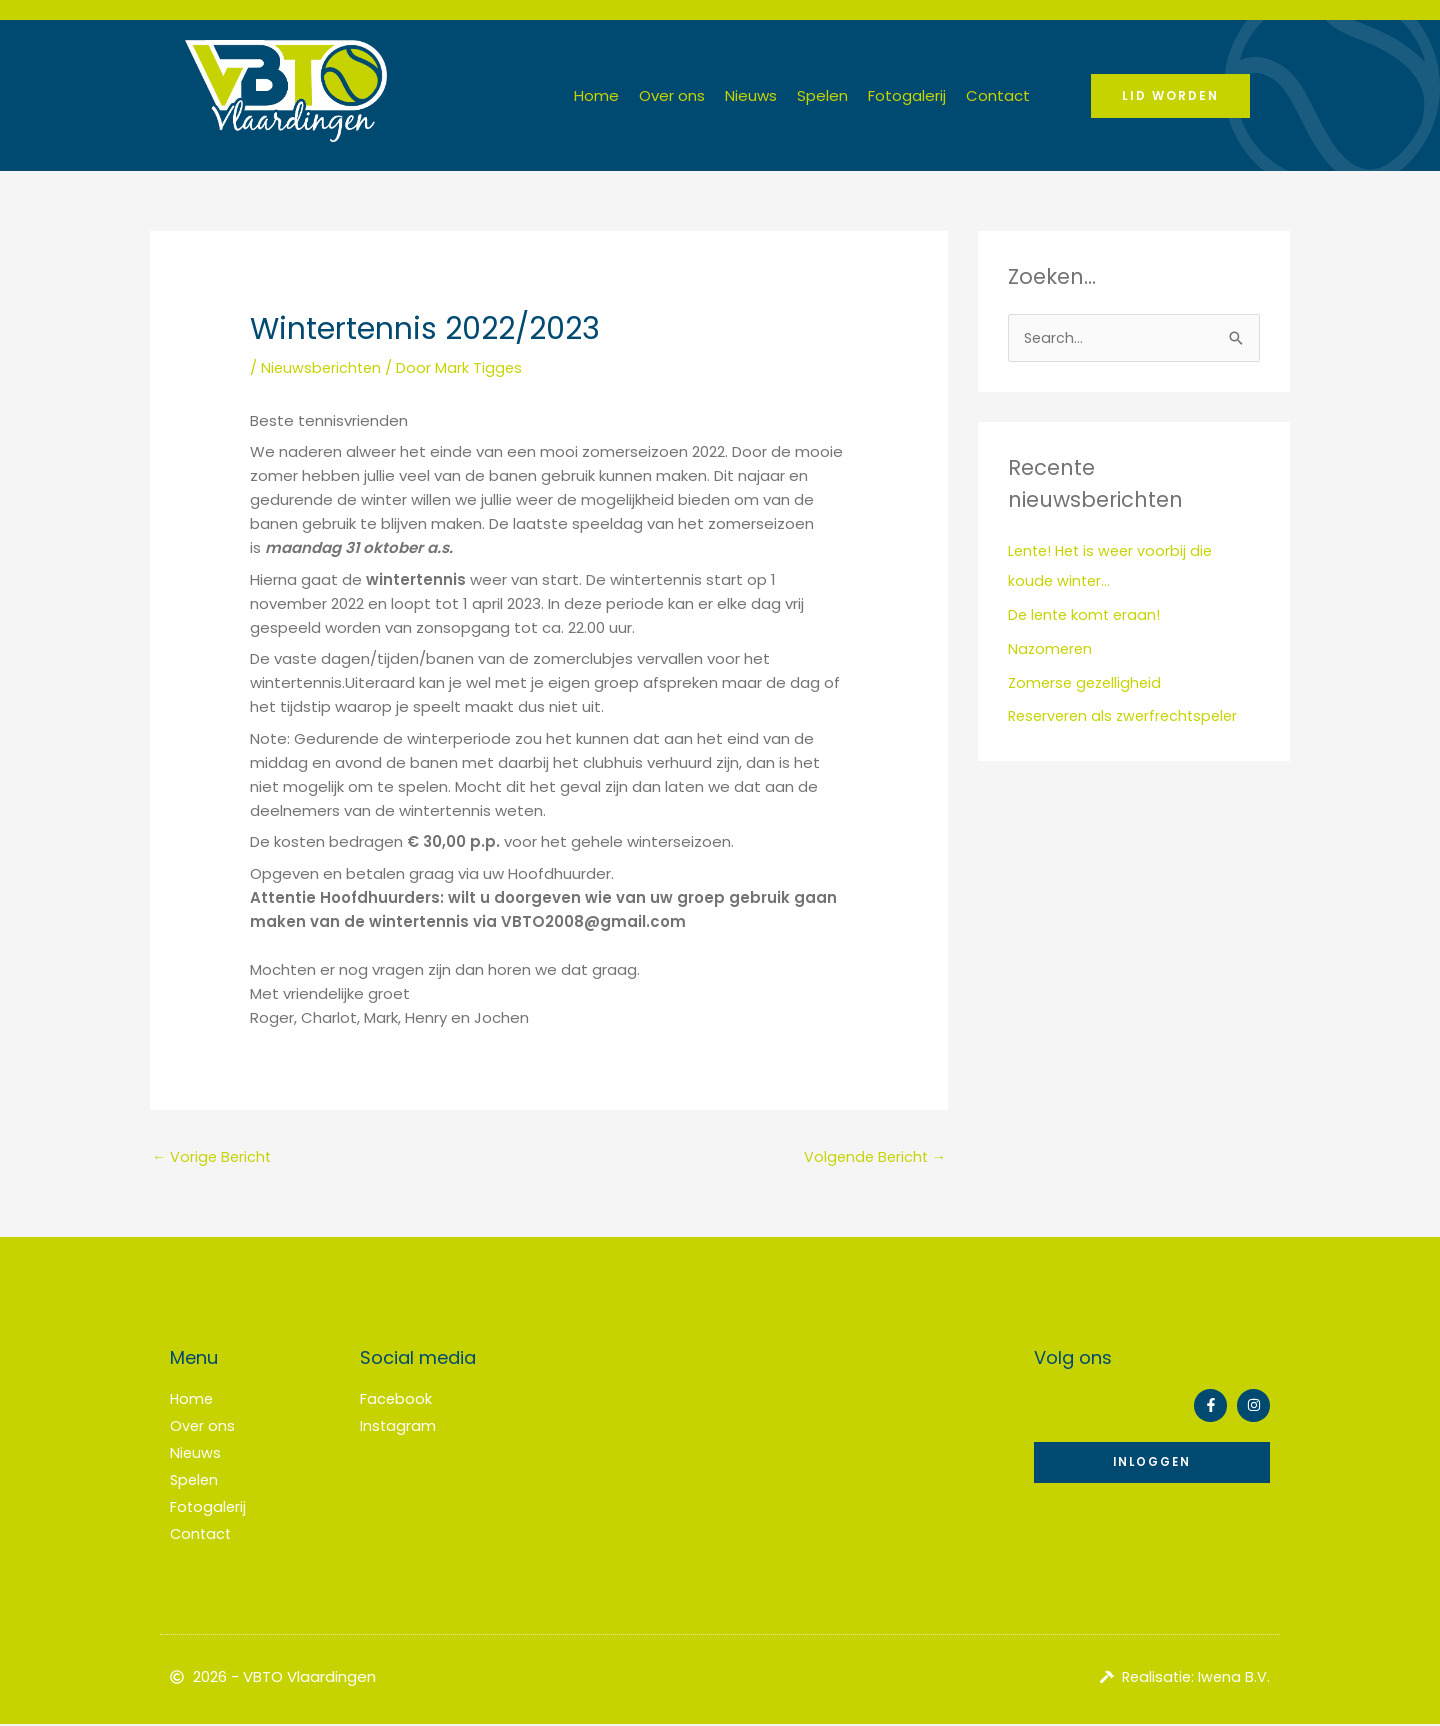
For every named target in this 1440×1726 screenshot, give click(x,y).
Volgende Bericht (872, 1157)
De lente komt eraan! (1087, 615)
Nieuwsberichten (323, 367)
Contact (998, 95)
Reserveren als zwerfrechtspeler (1128, 717)
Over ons (672, 95)
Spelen (822, 95)
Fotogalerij (907, 95)
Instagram (398, 1428)
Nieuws (751, 95)
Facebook (396, 1401)
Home (596, 95)
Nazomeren (1051, 649)
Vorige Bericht (213, 1157)
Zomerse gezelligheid (1088, 683)
